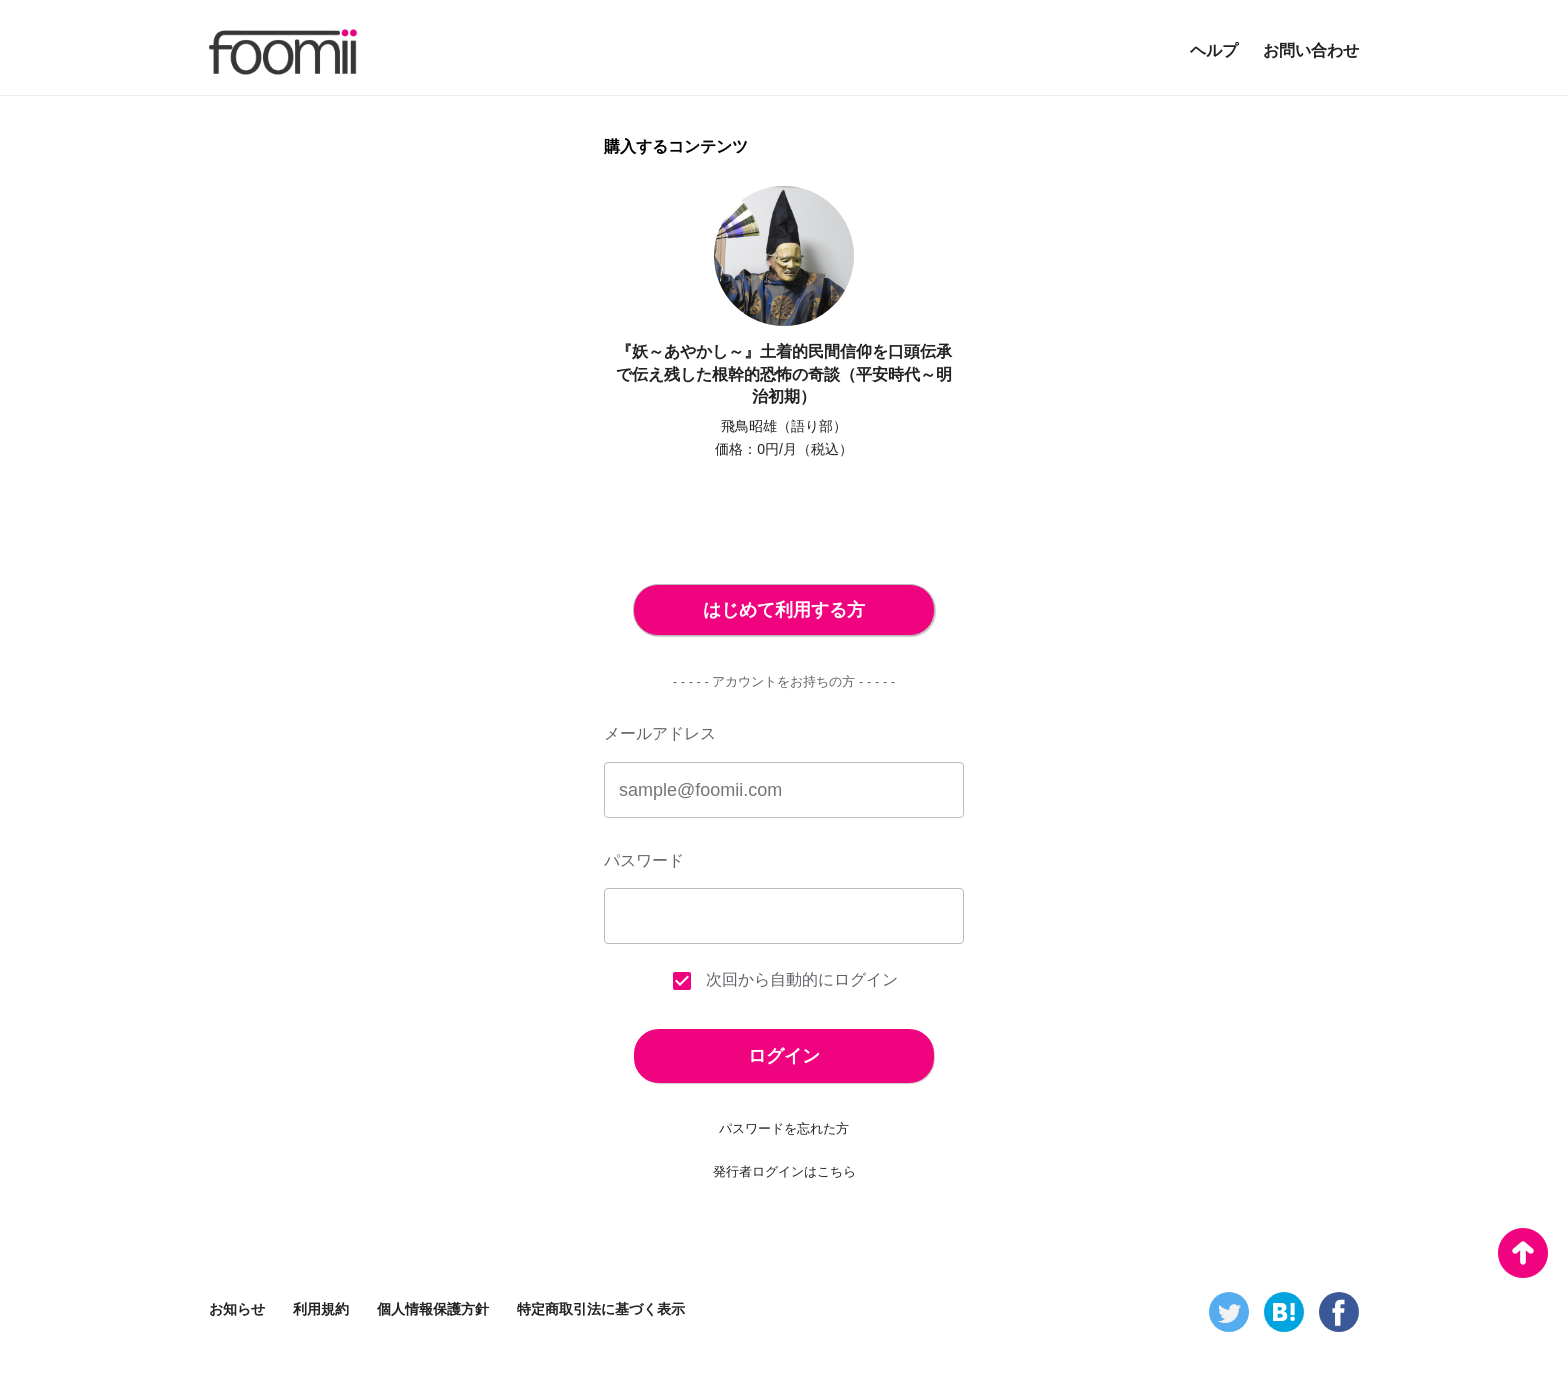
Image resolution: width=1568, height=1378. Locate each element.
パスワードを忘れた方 (784, 1128)
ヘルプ (1214, 50)
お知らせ (237, 1309)
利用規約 (321, 1309)
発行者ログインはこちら (784, 1171)
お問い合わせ (1311, 50)
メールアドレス (660, 733)
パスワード (644, 860)
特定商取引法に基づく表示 (601, 1309)
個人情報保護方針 (433, 1309)
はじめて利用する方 (784, 610)
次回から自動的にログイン (784, 981)
